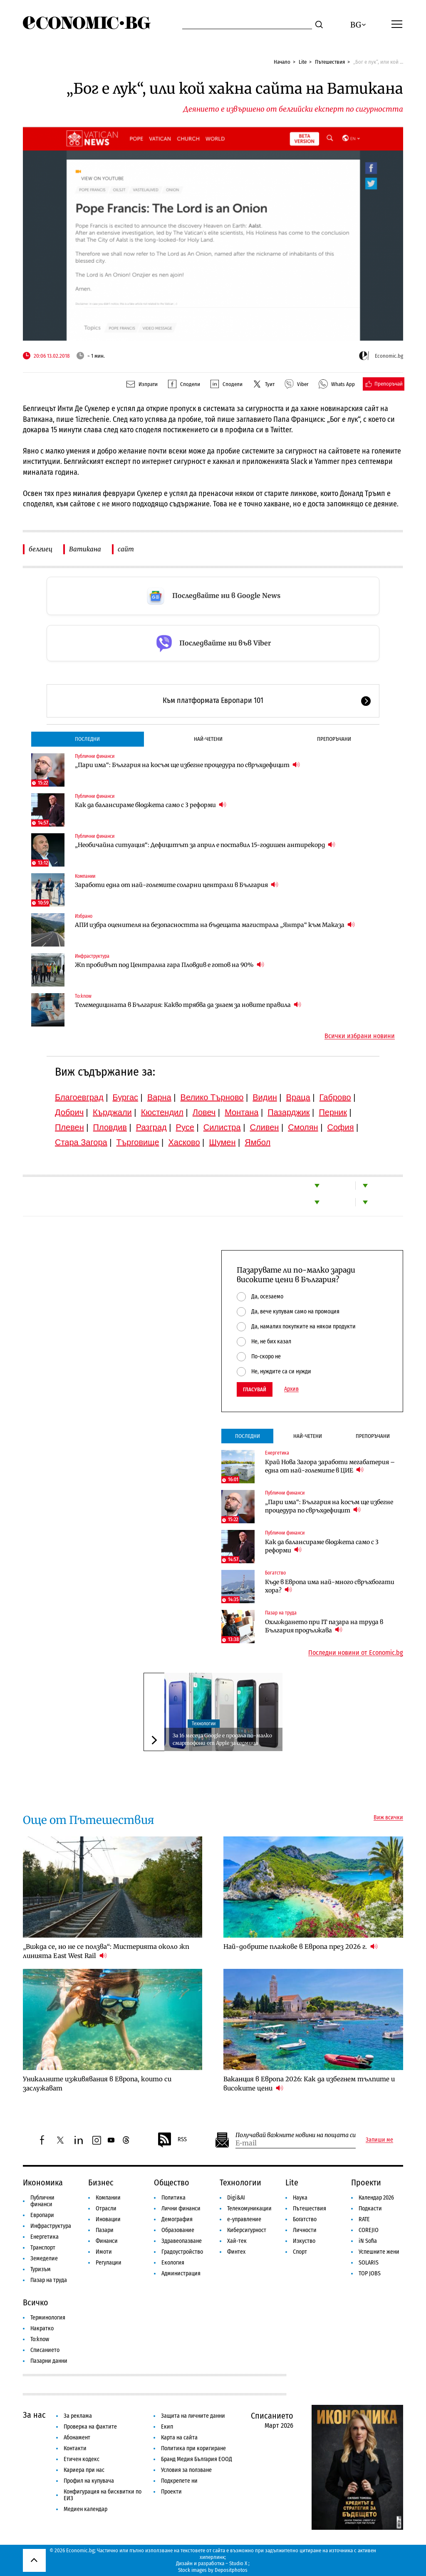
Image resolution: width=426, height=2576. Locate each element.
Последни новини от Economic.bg (355, 1652)
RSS (172, 2140)
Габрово (335, 1097)
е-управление (244, 2219)
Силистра (222, 1127)
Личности (305, 2230)
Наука (300, 2197)
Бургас (126, 1097)
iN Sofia (368, 2241)
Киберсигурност (246, 2230)
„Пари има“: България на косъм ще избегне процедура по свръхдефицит (187, 765)
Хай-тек (237, 2241)
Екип (167, 2426)
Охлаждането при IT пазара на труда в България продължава (324, 1626)
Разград (151, 1127)
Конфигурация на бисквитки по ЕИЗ (102, 2495)
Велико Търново (212, 1097)
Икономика (43, 2182)
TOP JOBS (370, 2273)
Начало (282, 62)
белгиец (40, 549)
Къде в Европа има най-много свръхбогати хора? (329, 1586)
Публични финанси (94, 756)
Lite (303, 62)
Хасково (184, 1142)
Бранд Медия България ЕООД (196, 2459)
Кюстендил (162, 1112)
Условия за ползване (186, 2470)
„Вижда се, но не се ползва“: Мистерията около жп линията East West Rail (106, 1951)
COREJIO (369, 2230)
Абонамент (77, 2437)
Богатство (275, 1573)
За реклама (78, 2415)
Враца (298, 1097)
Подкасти (370, 2208)
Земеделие (44, 2258)
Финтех (236, 2251)
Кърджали (112, 1112)
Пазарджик (288, 1112)
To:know (83, 996)
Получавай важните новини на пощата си (295, 2135)
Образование (177, 2230)
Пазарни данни (48, 2360)
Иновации (108, 2219)
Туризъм (40, 2269)
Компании (85, 876)
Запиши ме (379, 2140)
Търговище (137, 1142)
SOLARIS (369, 2262)
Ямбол (257, 1142)
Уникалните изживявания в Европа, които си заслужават (97, 2083)
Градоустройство (182, 2251)
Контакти (75, 2448)
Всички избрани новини (359, 1036)
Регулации (108, 2262)
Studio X (238, 2563)
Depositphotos (231, 2570)
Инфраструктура (92, 956)
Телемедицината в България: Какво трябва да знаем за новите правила (188, 1005)
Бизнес (101, 2182)
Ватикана (85, 549)
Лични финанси (181, 2208)
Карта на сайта (179, 2437)
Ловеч (204, 1112)
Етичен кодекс (81, 2459)
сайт (126, 549)
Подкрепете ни (179, 2480)
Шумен (222, 1142)
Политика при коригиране (193, 2448)
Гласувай (254, 1389)
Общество (171, 2182)
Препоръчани (334, 739)
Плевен (69, 1127)
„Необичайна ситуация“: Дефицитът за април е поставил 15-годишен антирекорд (205, 845)
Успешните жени (379, 2251)
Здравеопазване (181, 2241)
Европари (42, 2215)
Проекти (366, 2182)
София (340, 1127)
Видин (265, 1097)
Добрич (69, 1112)
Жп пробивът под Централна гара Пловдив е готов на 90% (169, 965)
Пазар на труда (281, 1613)
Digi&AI (236, 2197)
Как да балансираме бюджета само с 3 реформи (150, 805)
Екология (172, 2262)
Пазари (105, 2230)
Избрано (83, 916)
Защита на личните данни (193, 2415)
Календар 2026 (376, 2197)
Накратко (42, 2328)
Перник (333, 1112)
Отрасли (106, 2208)
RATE (364, 2219)
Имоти (104, 2251)
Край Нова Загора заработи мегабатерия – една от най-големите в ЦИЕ (330, 1466)
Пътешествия (330, 62)
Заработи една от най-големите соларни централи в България (176, 885)
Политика (173, 2197)
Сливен (264, 1127)
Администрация (181, 2273)
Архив (291, 1389)
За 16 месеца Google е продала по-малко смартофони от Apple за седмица (222, 1739)
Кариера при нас (84, 2470)
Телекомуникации (249, 2208)
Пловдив (110, 1127)
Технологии (203, 1723)
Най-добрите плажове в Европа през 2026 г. (300, 1946)
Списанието (44, 2350)
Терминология (47, 2317)
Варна (159, 1097)
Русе (185, 1127)
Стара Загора (81, 1142)
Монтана (241, 1112)
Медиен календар (85, 2509)
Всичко (35, 2302)
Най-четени (208, 739)
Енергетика (277, 1453)
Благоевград (79, 1097)
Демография (177, 2219)
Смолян (303, 1127)
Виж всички (388, 1818)
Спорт (300, 2251)
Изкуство (304, 2241)
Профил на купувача (89, 2480)
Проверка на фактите (90, 2426)
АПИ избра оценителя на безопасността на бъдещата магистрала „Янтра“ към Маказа (215, 925)
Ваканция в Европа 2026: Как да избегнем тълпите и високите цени (309, 2083)
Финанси (107, 2241)
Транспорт (42, 2247)
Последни (87, 739)
